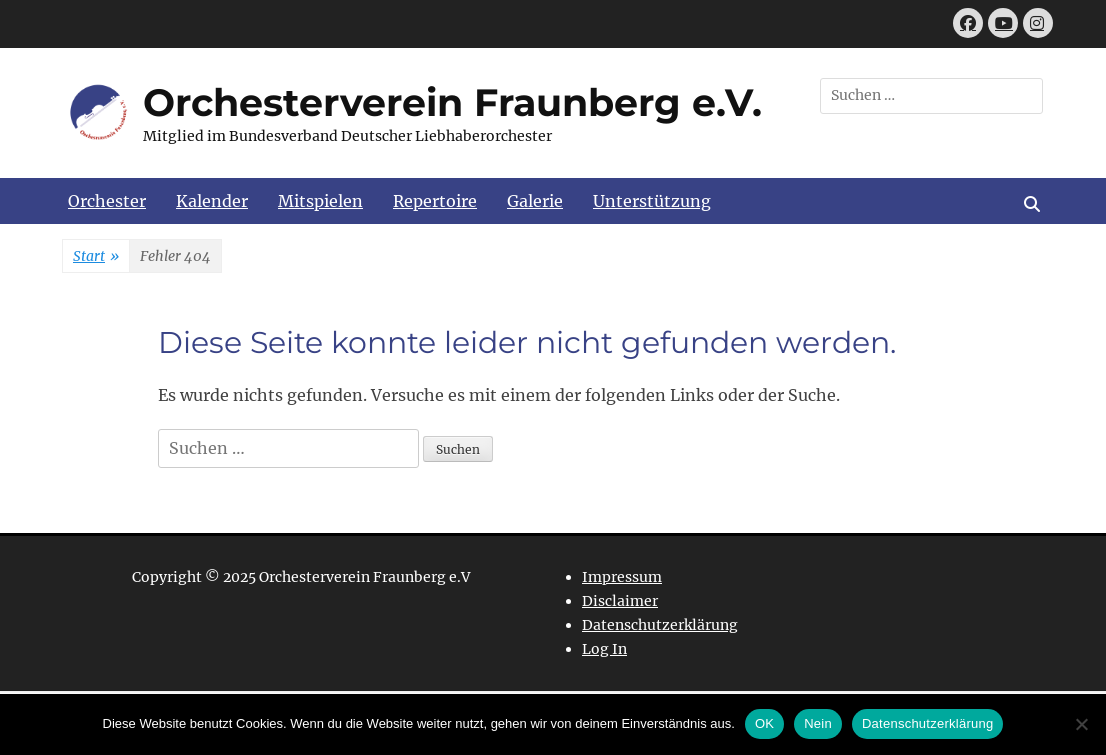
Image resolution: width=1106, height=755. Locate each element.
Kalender (212, 201)
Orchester (107, 201)
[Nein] (1081, 724)
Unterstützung (652, 201)
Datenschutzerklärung (660, 625)
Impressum (622, 577)
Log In (604, 649)
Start (96, 257)
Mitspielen (320, 201)
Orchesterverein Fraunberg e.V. (452, 102)
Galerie (535, 201)
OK (764, 723)
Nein (818, 723)
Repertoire (435, 201)
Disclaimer (620, 601)
